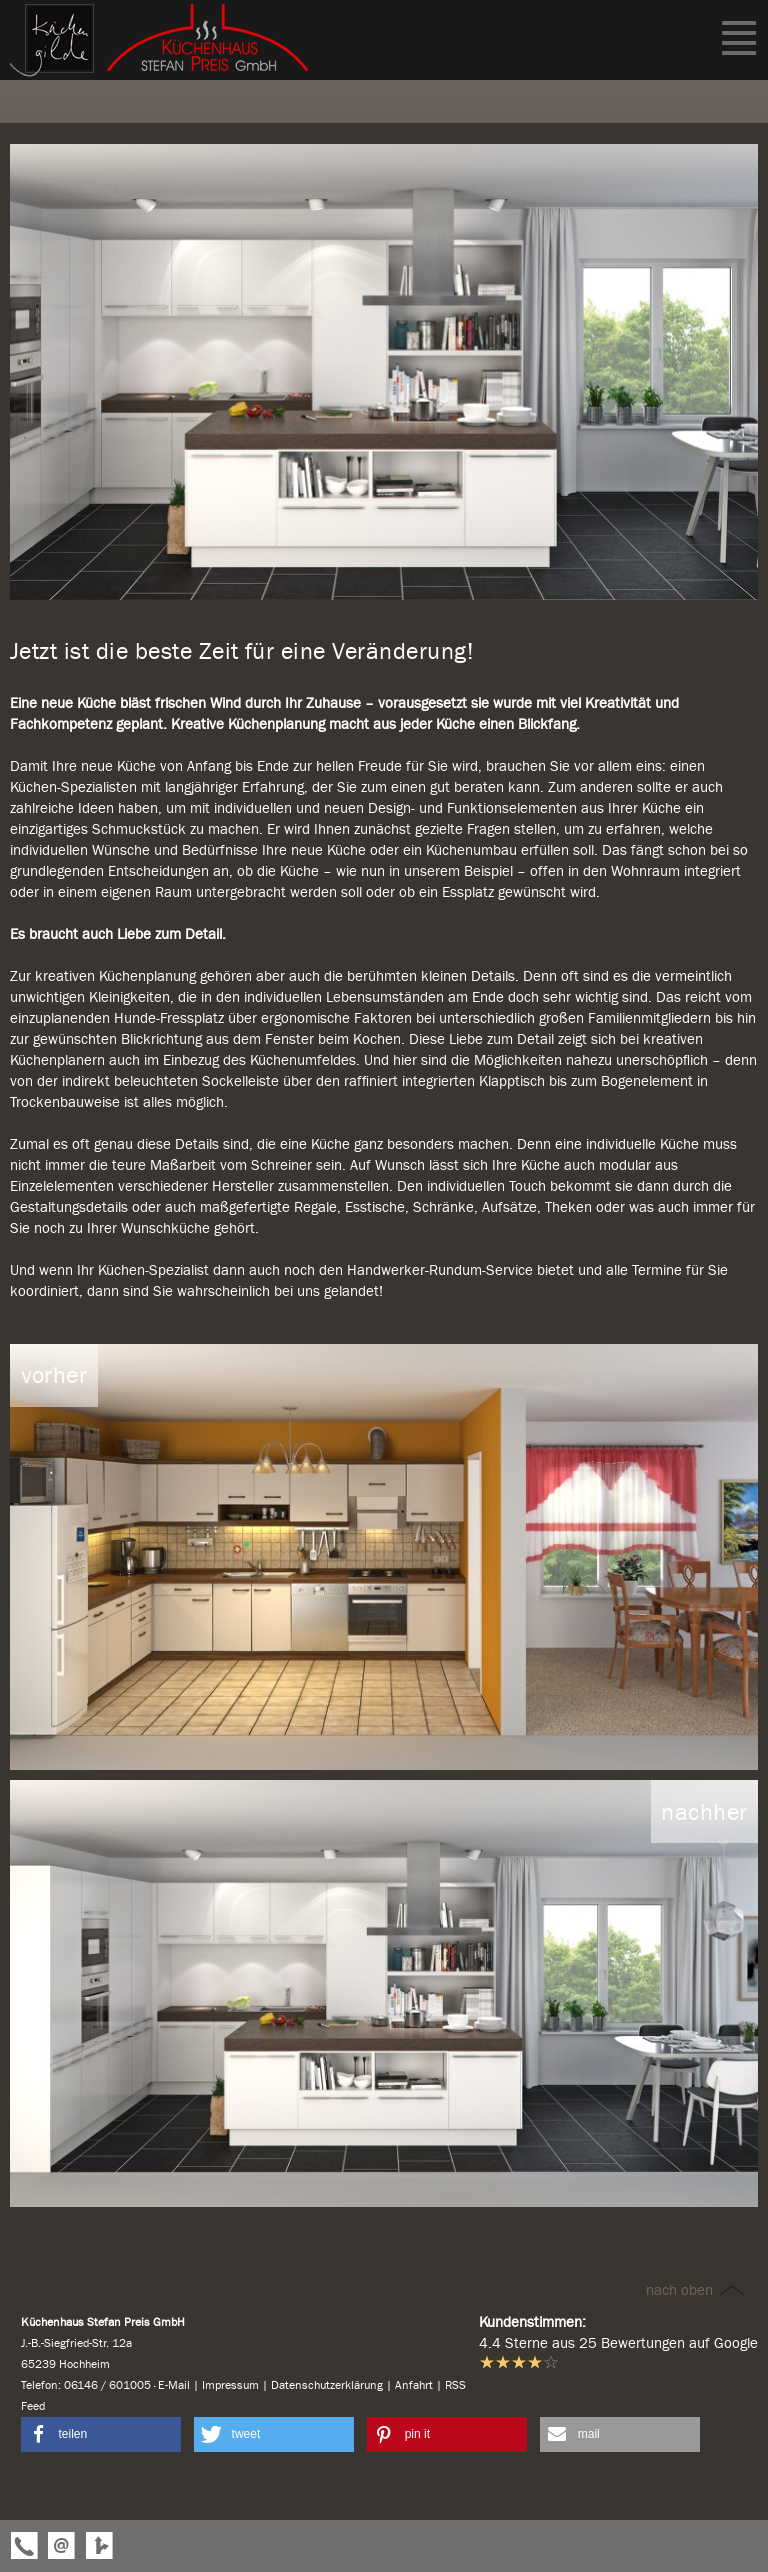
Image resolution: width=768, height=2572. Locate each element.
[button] (101, 2434)
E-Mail (174, 2385)
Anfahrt (414, 2385)
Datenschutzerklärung (327, 2385)
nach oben (696, 2290)
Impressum (230, 2385)
